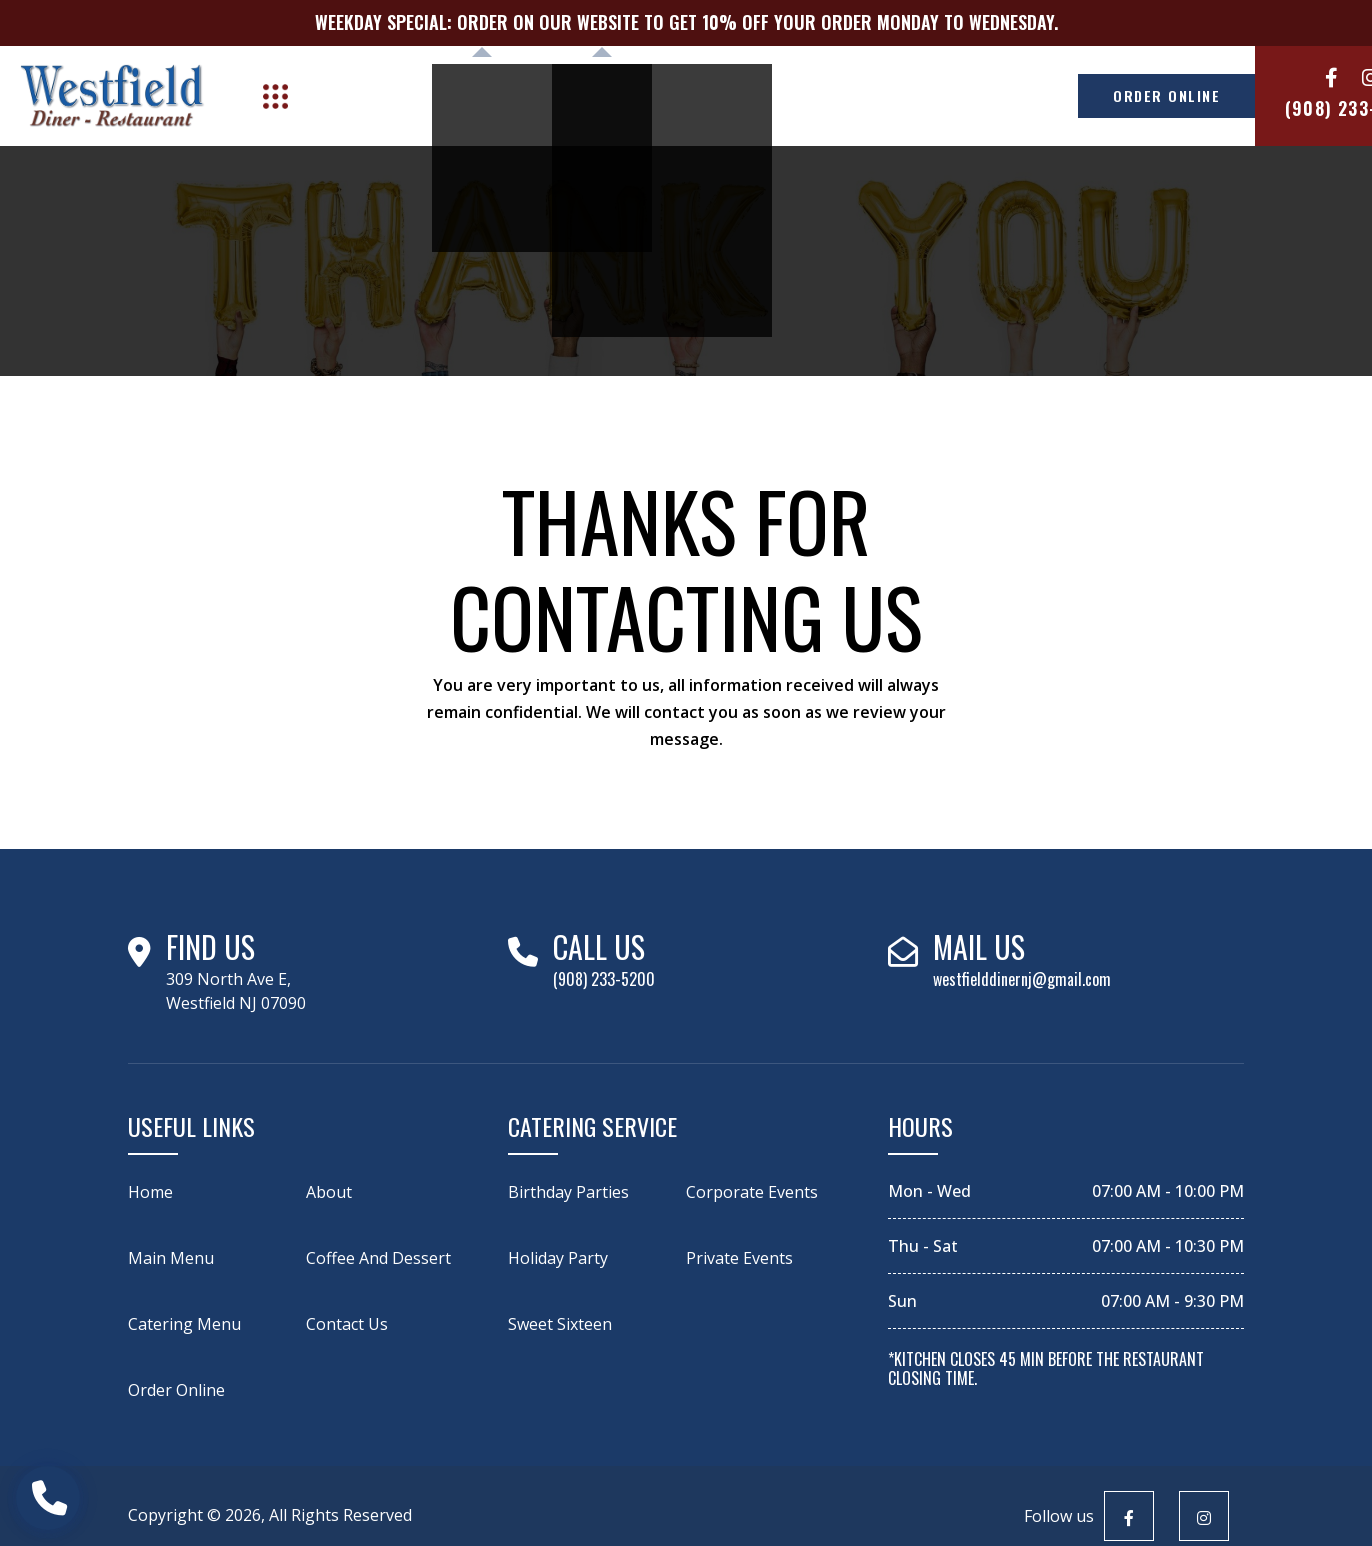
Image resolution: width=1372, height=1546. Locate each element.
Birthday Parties (568, 1192)
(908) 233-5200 (1274, 108)
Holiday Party (558, 1258)
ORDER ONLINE (1070, 95)
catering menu (184, 1324)
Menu (463, 95)
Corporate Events (752, 1192)
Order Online (176, 1390)
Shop (696, 95)
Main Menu (171, 1258)
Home (150, 1192)
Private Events (739, 1258)
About (375, 95)
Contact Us (896, 95)
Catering (579, 95)
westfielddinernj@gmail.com (1022, 979)
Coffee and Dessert (378, 1258)
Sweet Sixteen (560, 1324)
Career (786, 95)
